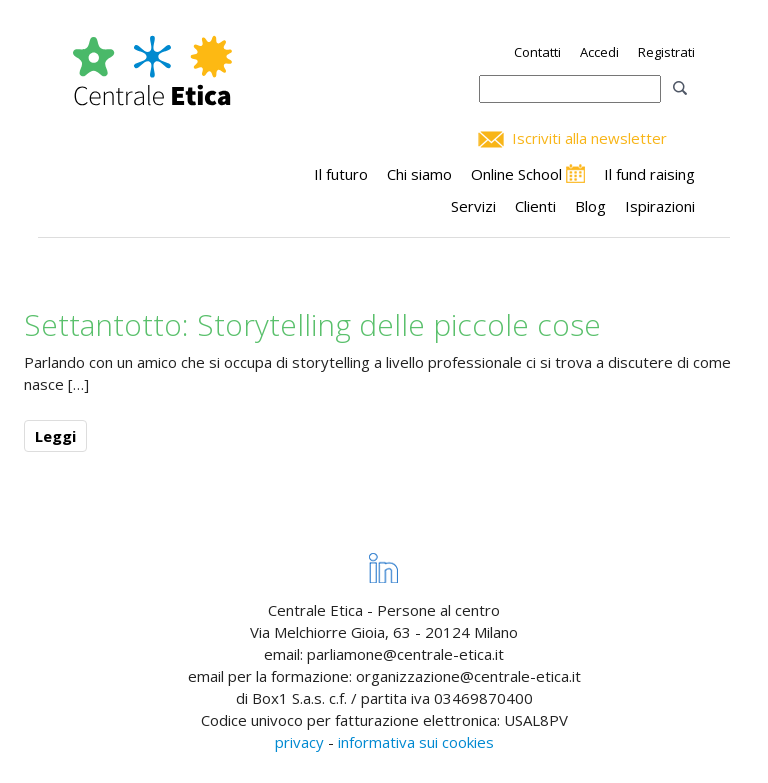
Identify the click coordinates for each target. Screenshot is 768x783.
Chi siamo (419, 174)
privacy (299, 742)
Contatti (537, 52)
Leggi (55, 436)
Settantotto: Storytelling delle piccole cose (312, 324)
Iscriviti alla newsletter (589, 138)
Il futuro (341, 174)
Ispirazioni (660, 206)
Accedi (599, 52)
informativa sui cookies (416, 742)
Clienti (535, 206)
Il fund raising (649, 174)
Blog (590, 206)
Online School (516, 174)
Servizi (473, 206)
